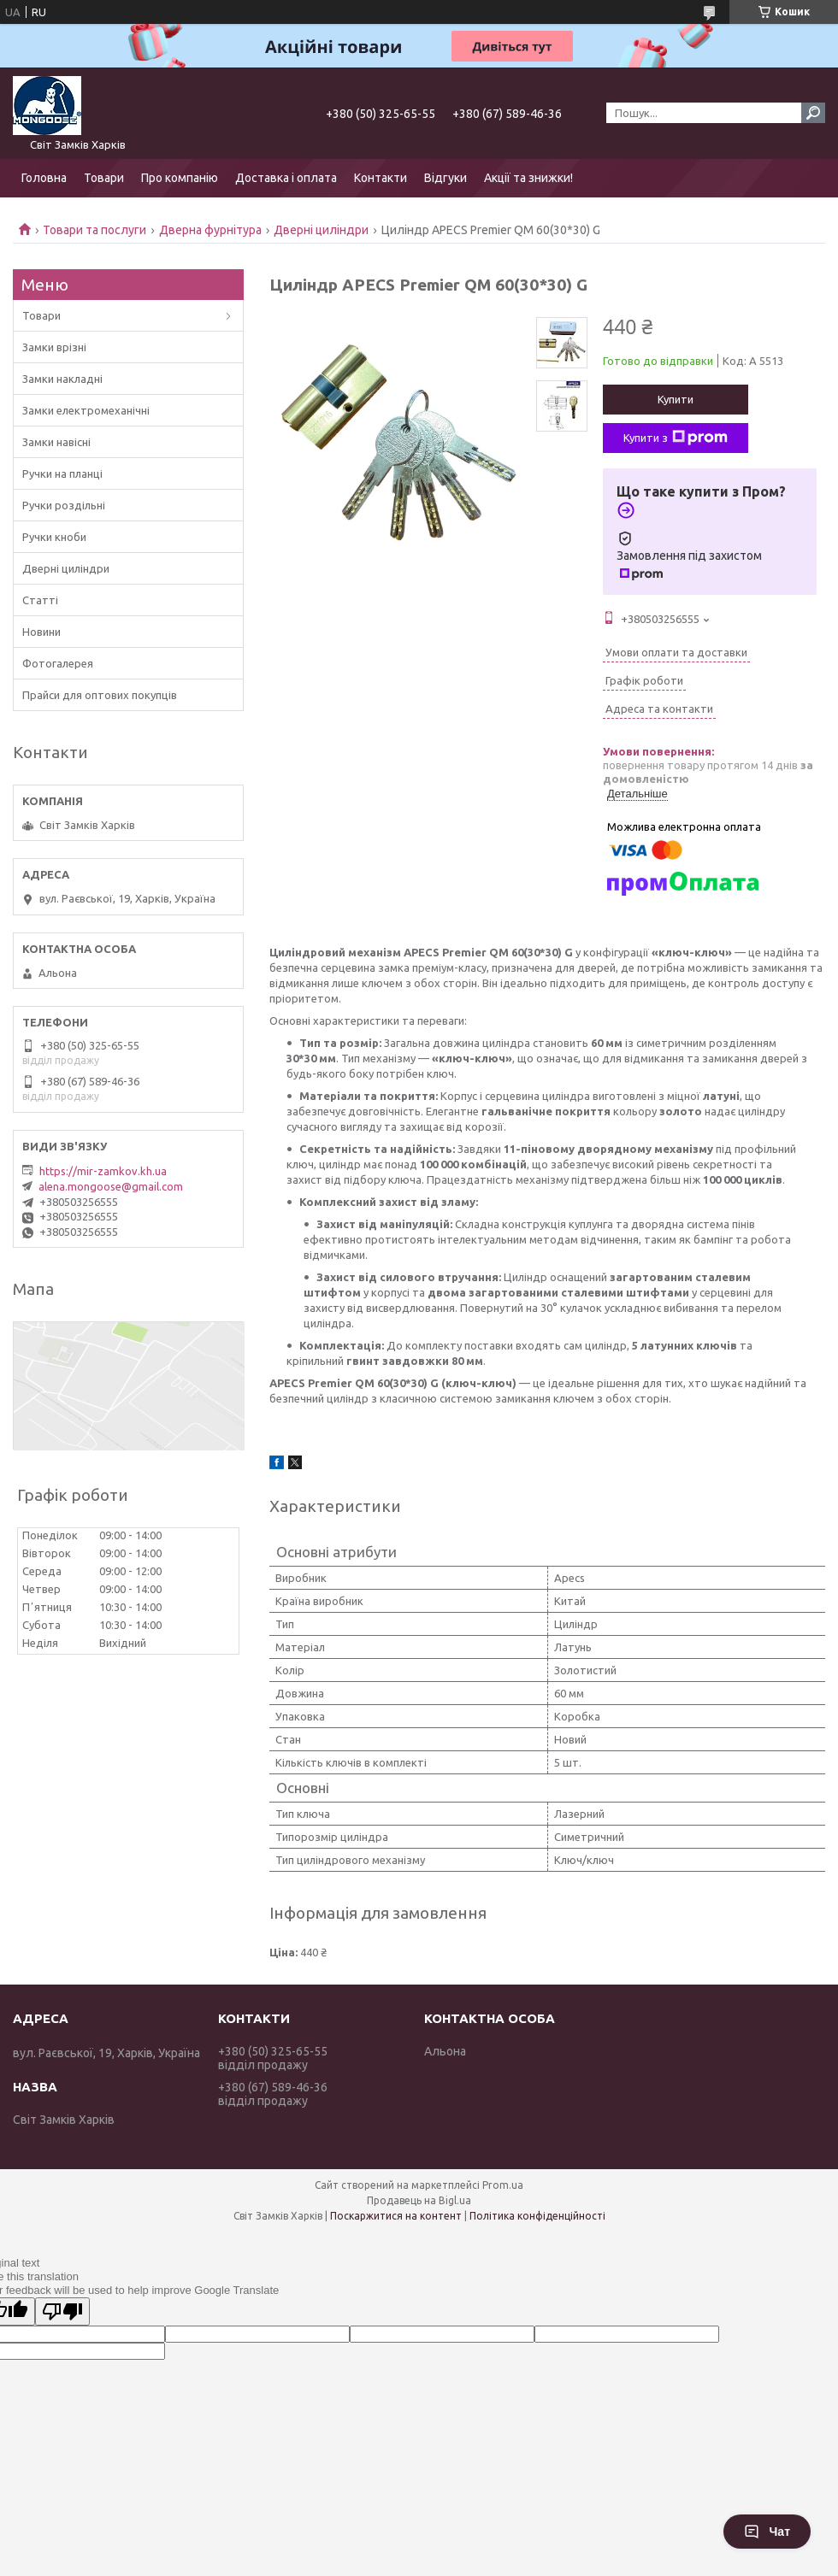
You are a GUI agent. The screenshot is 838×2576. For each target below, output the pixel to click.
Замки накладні (62, 379)
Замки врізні (54, 347)
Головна (44, 178)
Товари (104, 178)
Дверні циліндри (321, 230)
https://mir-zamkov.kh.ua (103, 1171)
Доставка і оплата (286, 178)
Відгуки (445, 178)
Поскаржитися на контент (396, 2215)
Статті (40, 600)
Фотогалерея (57, 663)
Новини (41, 632)
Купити (675, 399)
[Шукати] (813, 113)
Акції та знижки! (528, 178)
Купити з (675, 437)
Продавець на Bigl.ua (419, 2200)
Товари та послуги (94, 230)
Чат (767, 2531)
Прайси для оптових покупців (99, 695)
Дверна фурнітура (210, 230)
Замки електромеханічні (86, 410)
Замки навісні (56, 442)
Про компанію (179, 178)
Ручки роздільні (63, 505)
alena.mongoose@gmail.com (110, 1186)
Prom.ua (502, 2185)
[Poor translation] (62, 2311)
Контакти (380, 178)
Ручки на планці (62, 473)
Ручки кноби (54, 537)
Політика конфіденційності (537, 2215)
